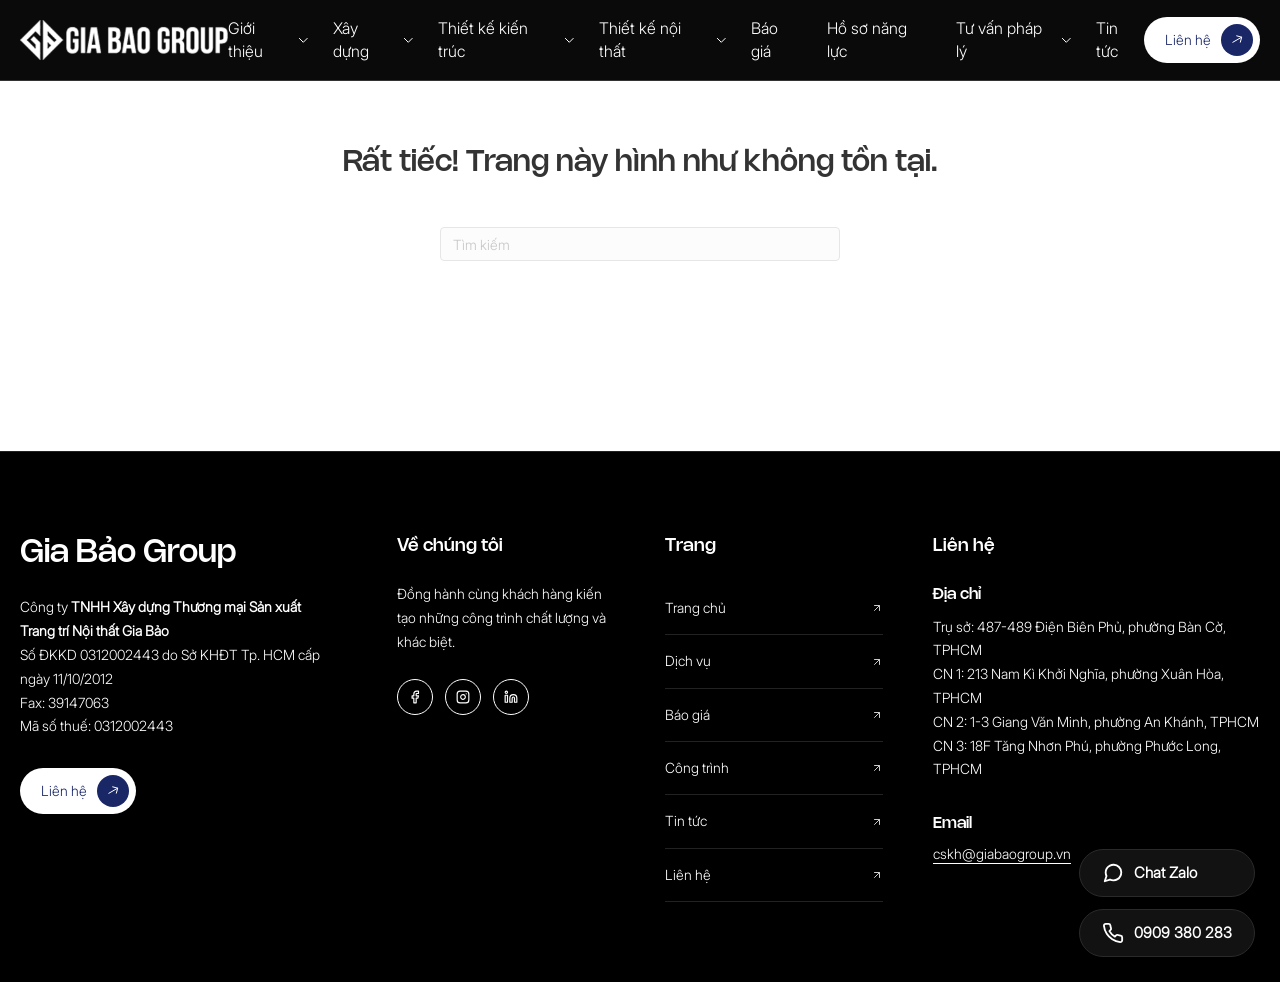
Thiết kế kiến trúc (506, 39)
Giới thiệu (268, 39)
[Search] (640, 244)
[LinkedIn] (511, 697)
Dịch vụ (774, 660)
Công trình (774, 767)
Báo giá (764, 39)
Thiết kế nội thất (663, 39)
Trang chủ (774, 607)
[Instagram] (463, 697)
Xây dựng (373, 39)
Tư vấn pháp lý (1014, 39)
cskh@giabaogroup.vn (1002, 853)
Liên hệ (1209, 40)
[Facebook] (415, 697)
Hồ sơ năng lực (867, 39)
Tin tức (1107, 39)
